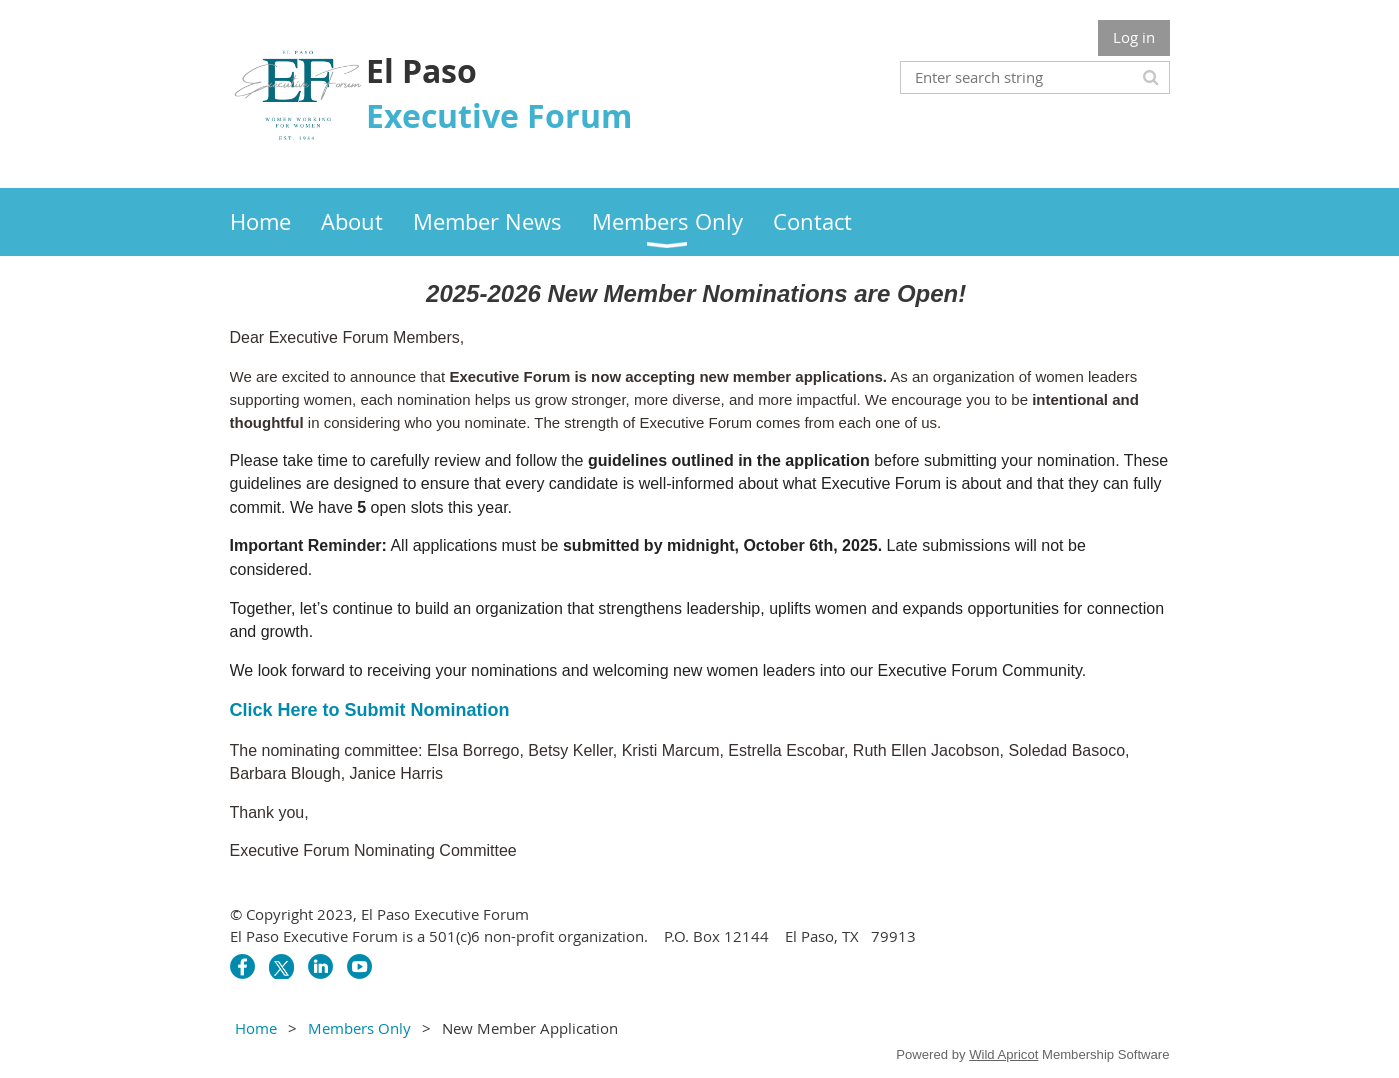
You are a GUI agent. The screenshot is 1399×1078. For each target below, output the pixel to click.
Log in (1134, 37)
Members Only (359, 1028)
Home (256, 1028)
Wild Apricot (1003, 1054)
